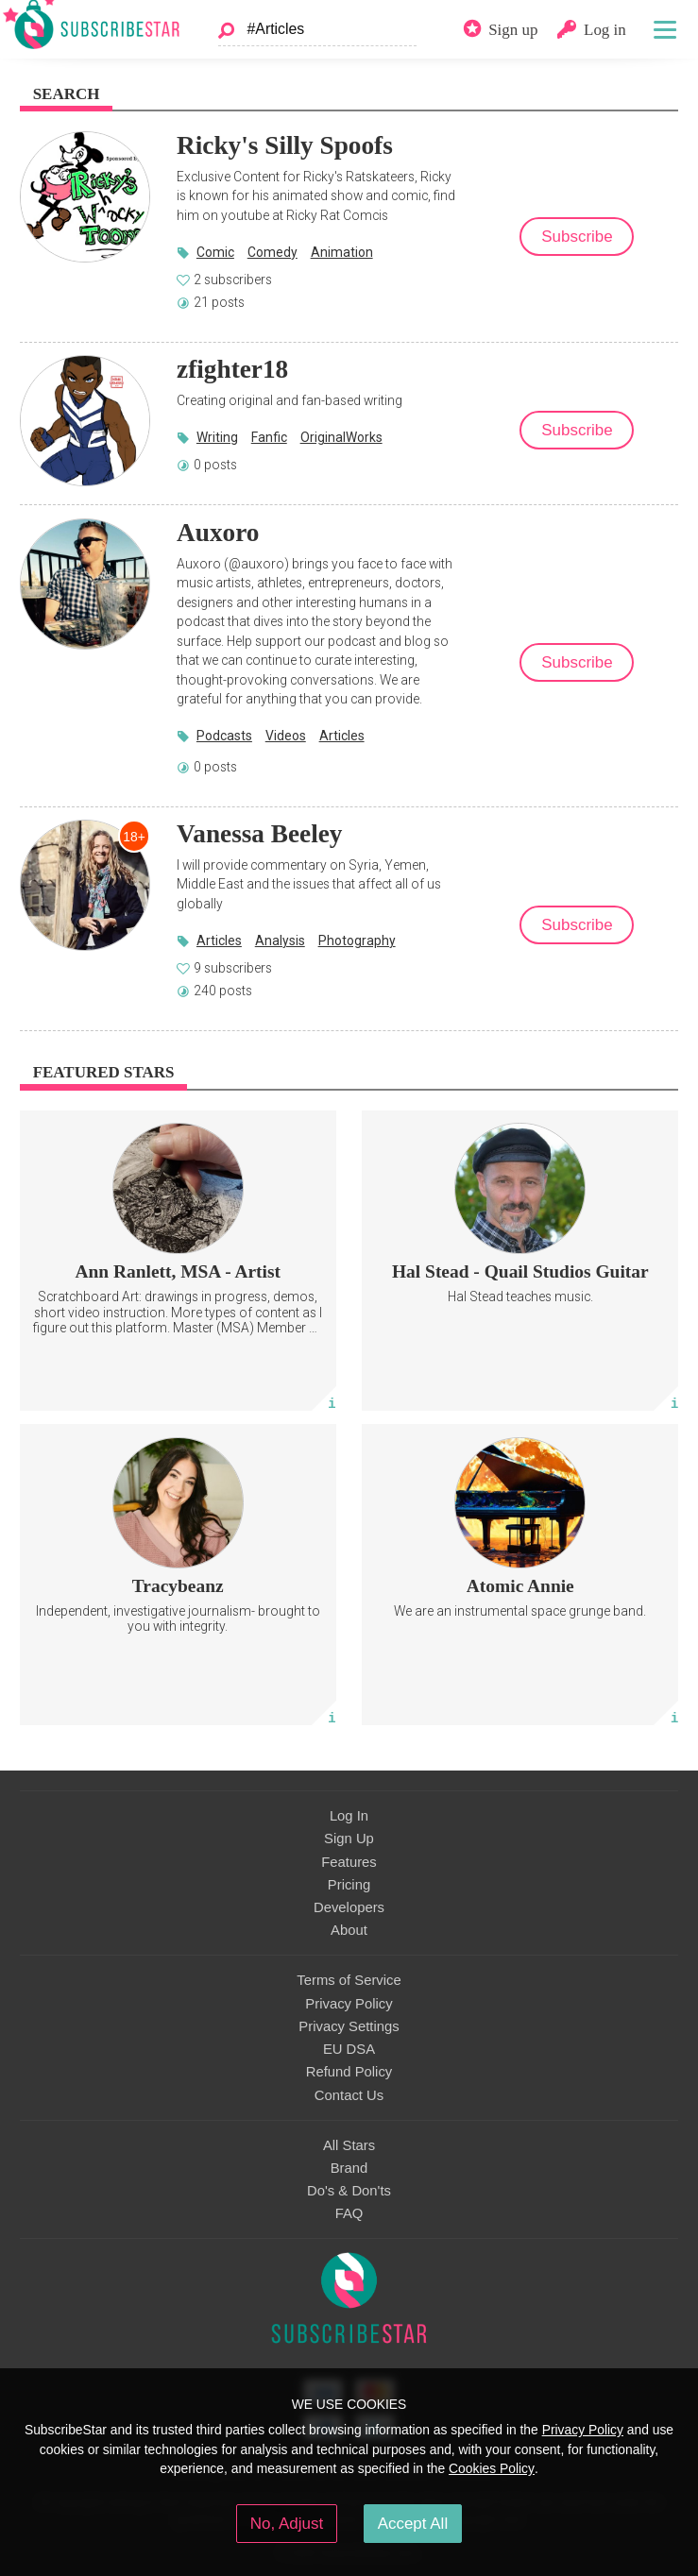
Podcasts (224, 735)
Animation (342, 252)
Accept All (413, 2524)
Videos (285, 735)
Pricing (349, 1884)
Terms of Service (348, 1980)
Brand (349, 2168)
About (349, 1930)
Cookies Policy (492, 2468)
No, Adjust (286, 2524)
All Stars (349, 2145)
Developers (349, 1907)
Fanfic (269, 437)
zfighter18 (232, 369)
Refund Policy (349, 2071)
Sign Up (349, 1838)
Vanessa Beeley (259, 834)
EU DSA (349, 2049)
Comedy (272, 252)
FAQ (349, 2213)
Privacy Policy (348, 2003)
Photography (357, 940)
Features (349, 1862)
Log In (349, 1815)
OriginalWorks (341, 437)
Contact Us (349, 2095)
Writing (217, 437)
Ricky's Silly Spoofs (285, 145)
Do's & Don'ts (349, 2190)
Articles (342, 735)
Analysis (280, 940)
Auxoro (218, 532)
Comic (215, 252)
